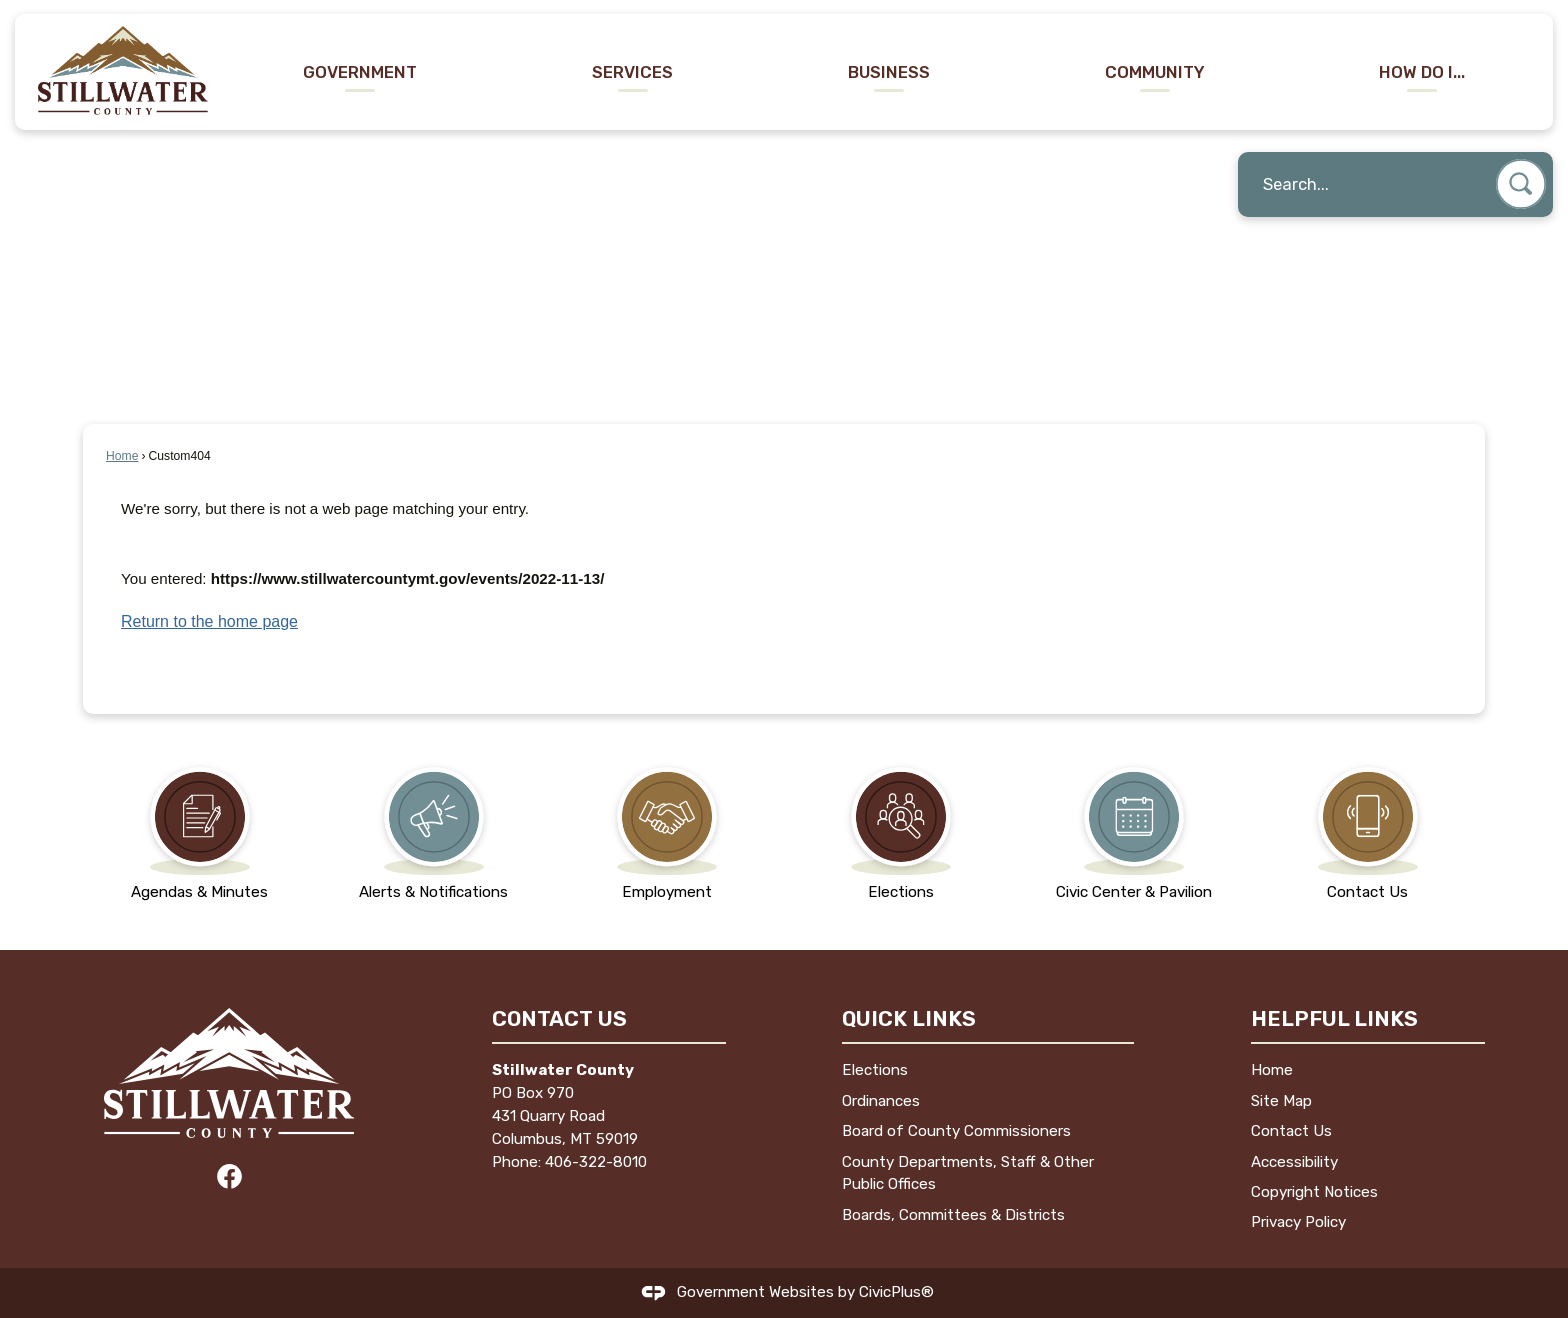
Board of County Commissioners (956, 1131)
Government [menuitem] (360, 72)
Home (122, 456)
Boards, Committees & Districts (953, 1215)
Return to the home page (209, 621)
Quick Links (909, 1018)
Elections (875, 1070)
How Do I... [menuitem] (1422, 72)
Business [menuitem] (889, 72)
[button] (1521, 184)
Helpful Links (1334, 1018)
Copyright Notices (1314, 1192)
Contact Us (1291, 1131)
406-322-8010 (596, 1162)
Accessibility (1294, 1162)
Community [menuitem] (1155, 72)
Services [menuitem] (632, 72)
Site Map (1281, 1101)
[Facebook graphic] (229, 1176)
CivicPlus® (896, 1292)
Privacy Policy (1298, 1222)
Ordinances (881, 1101)
